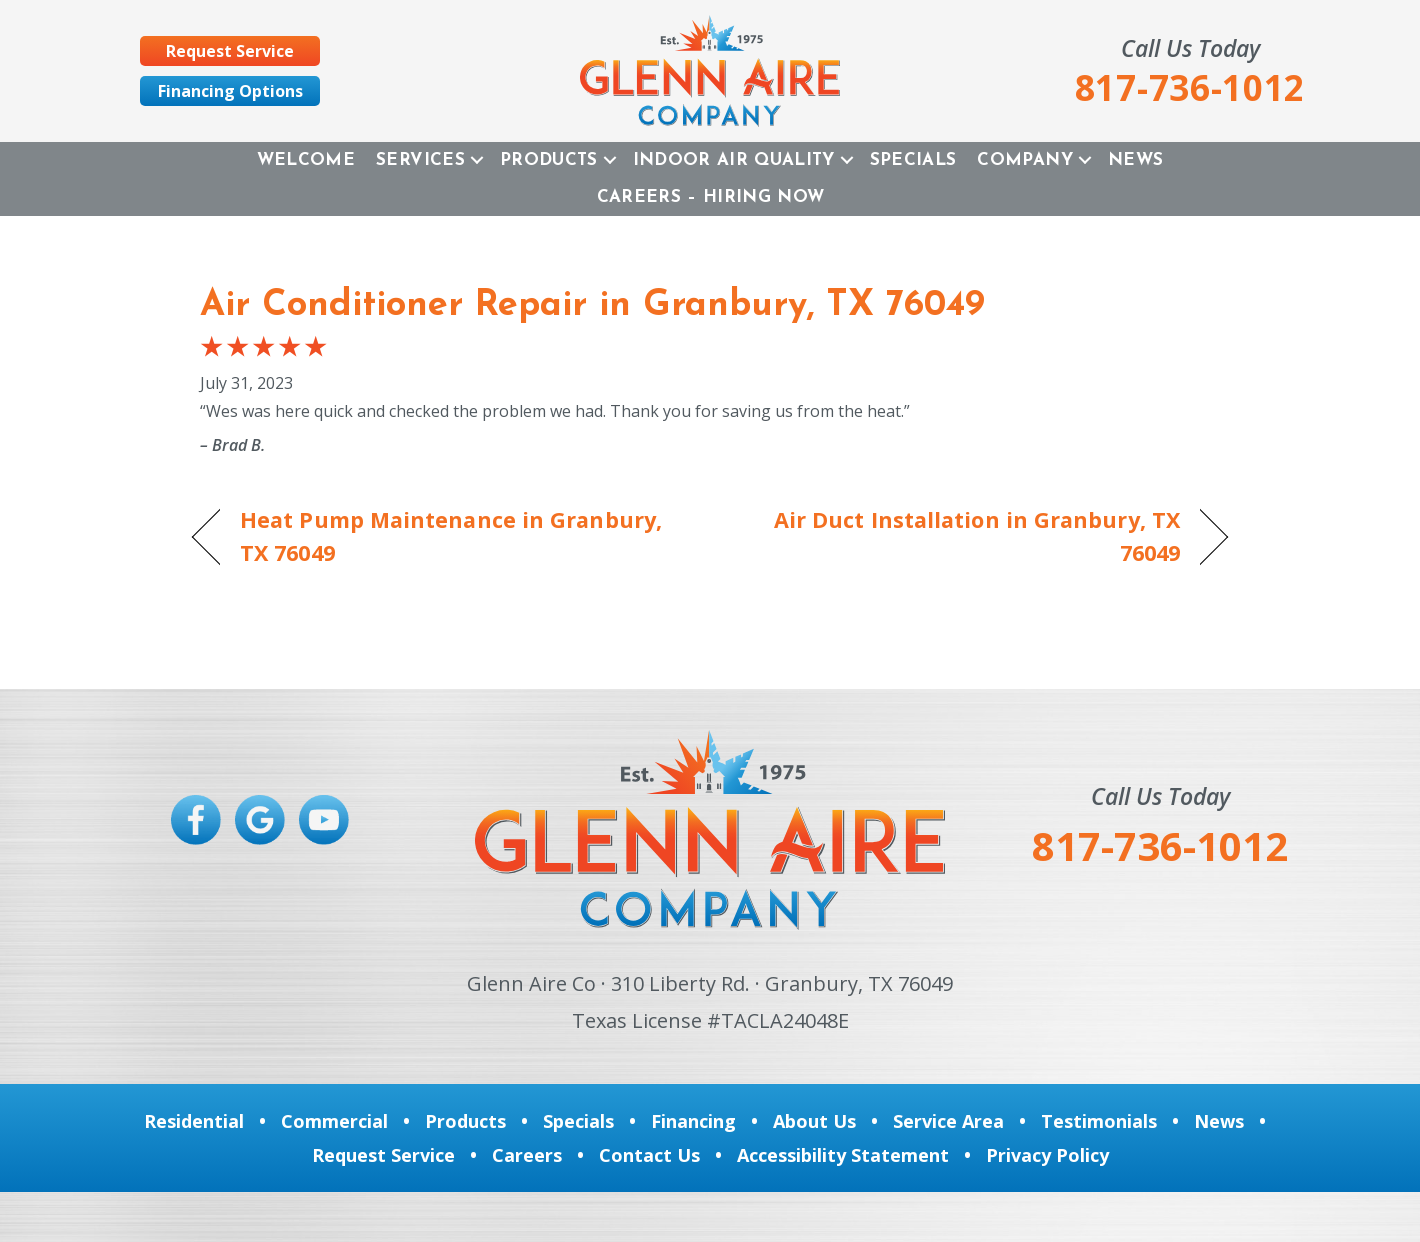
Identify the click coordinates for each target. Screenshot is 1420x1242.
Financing (693, 1121)
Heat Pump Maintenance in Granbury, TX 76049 (451, 535)
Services (420, 160)
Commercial (334, 1121)
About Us (814, 1121)
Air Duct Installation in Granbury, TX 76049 (960, 535)
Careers (527, 1155)
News (1135, 160)
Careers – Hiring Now (711, 197)
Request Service (383, 1155)
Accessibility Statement (843, 1155)
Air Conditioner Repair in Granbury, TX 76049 (592, 306)
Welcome (306, 160)
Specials (913, 160)
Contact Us (649, 1155)
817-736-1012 (1160, 845)
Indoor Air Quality (734, 160)
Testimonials (1099, 1121)
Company (1024, 160)
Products (549, 160)
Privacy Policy (1047, 1155)
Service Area (948, 1121)
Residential (194, 1121)
